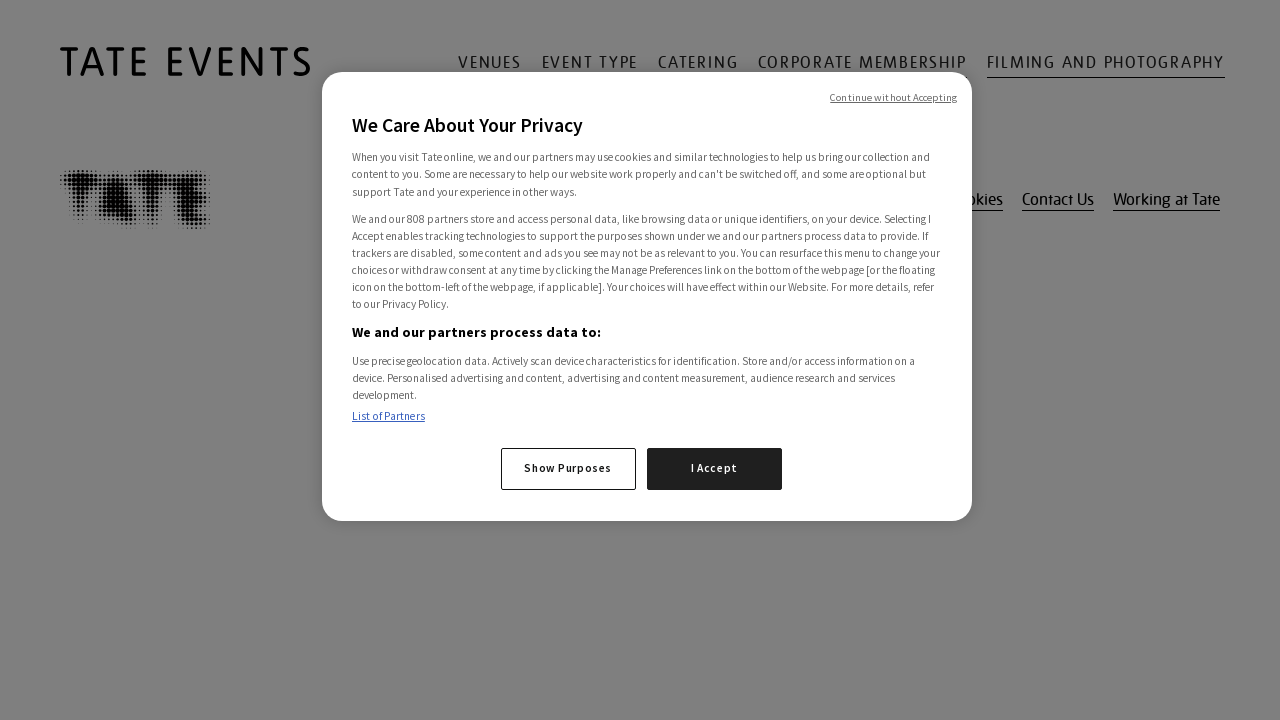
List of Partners (388, 416)
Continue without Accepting (893, 97)
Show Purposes (567, 468)
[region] (647, 296)
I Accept (714, 468)
